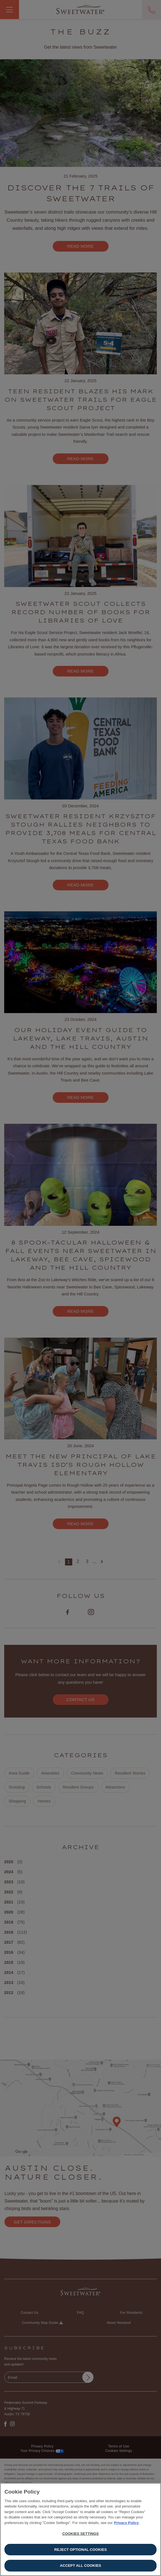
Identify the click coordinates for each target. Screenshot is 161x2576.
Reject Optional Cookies (80, 2549)
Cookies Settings (80, 2534)
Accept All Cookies (80, 2565)
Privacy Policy (126, 2523)
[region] (80, 2529)
